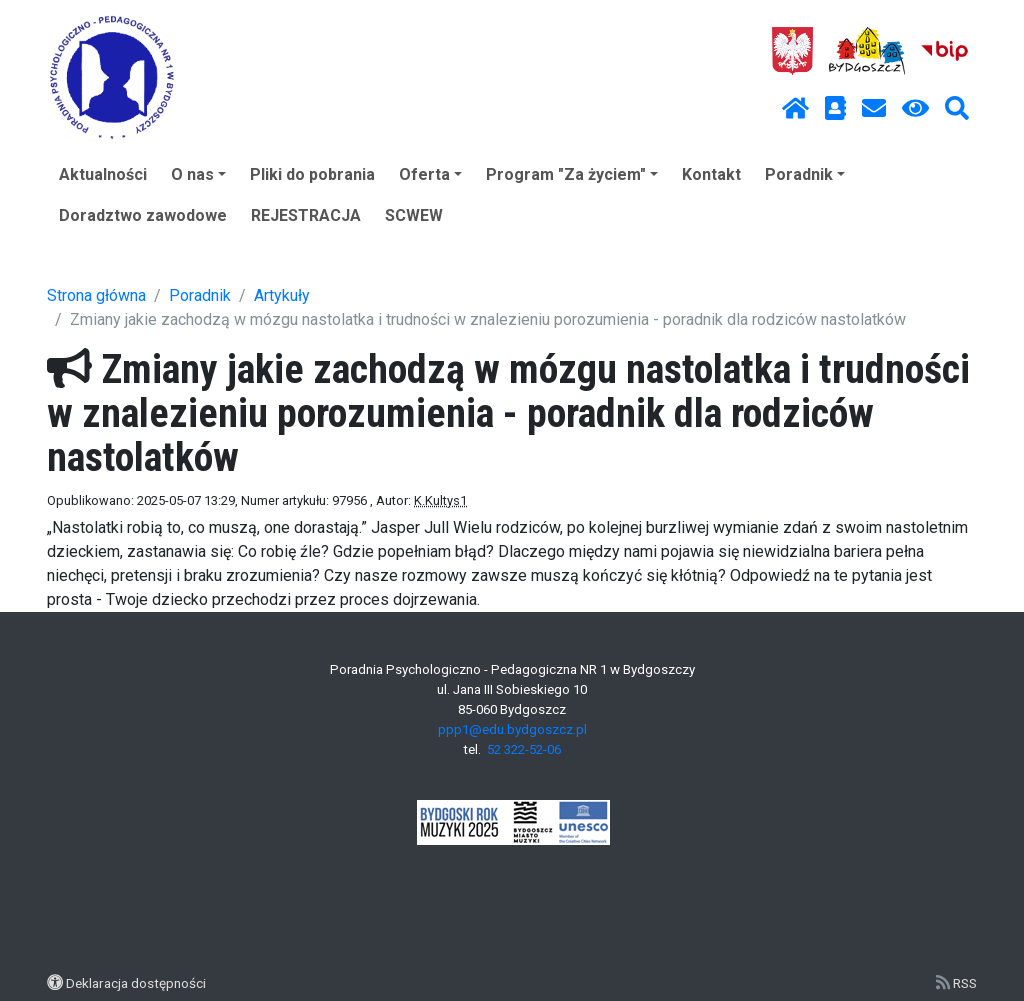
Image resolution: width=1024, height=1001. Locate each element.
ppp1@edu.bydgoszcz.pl (512, 729)
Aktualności (103, 174)
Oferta (430, 174)
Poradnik (805, 174)
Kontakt (711, 174)
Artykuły (282, 295)
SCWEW (414, 215)
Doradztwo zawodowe (143, 215)
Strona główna (96, 295)
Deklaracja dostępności (136, 983)
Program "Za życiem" (572, 174)
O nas (198, 174)
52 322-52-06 (524, 749)
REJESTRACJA (306, 215)
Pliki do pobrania (312, 174)
